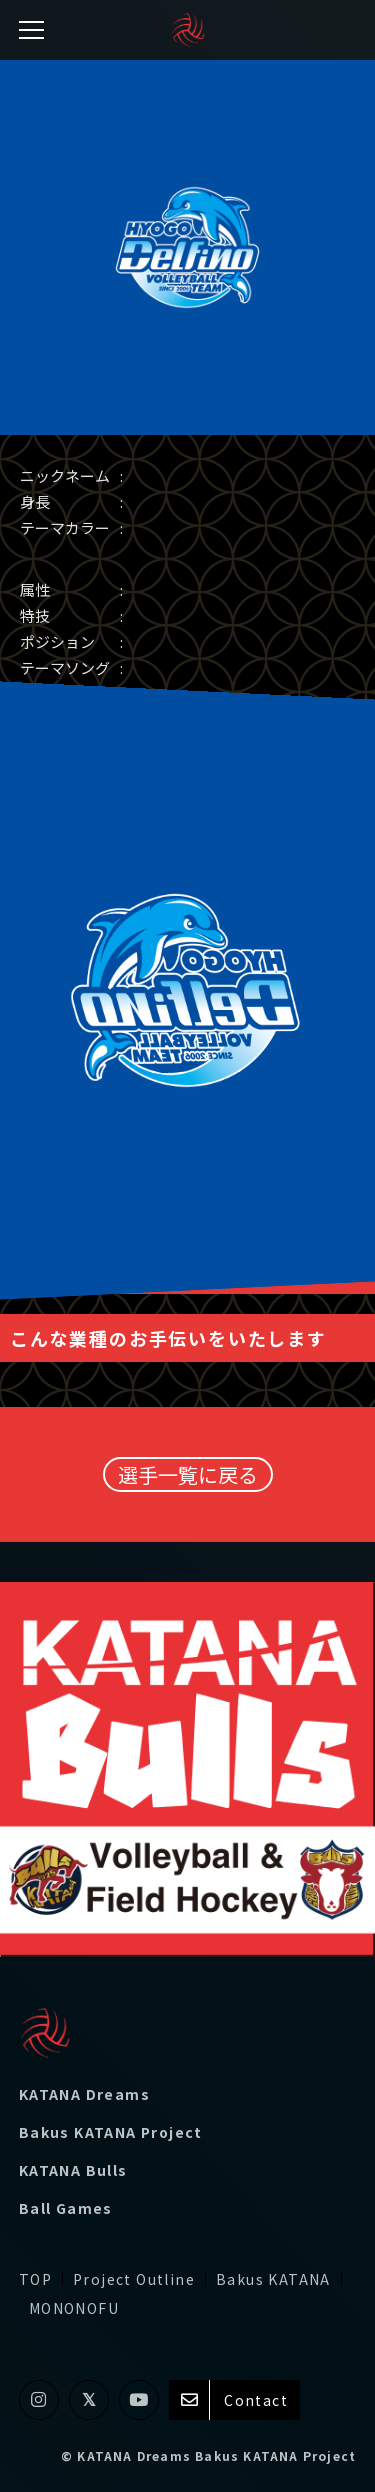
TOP (35, 2279)
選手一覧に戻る (188, 1474)
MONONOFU (74, 2308)
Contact (234, 2400)
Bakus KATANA (273, 2279)
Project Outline (134, 2279)
